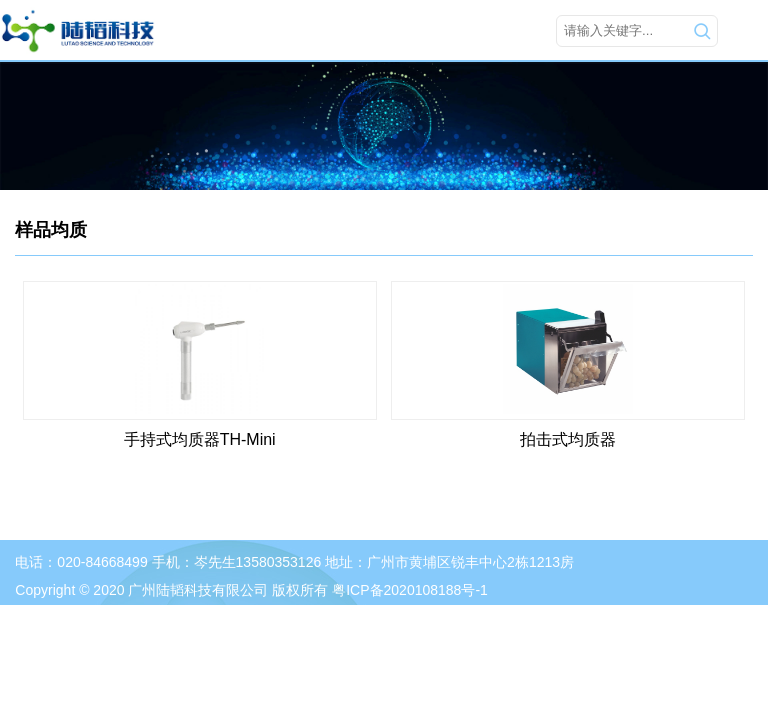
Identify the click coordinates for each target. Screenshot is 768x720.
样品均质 (51, 230)
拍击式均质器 (568, 439)
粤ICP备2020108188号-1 (410, 590)
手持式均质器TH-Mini (200, 439)
